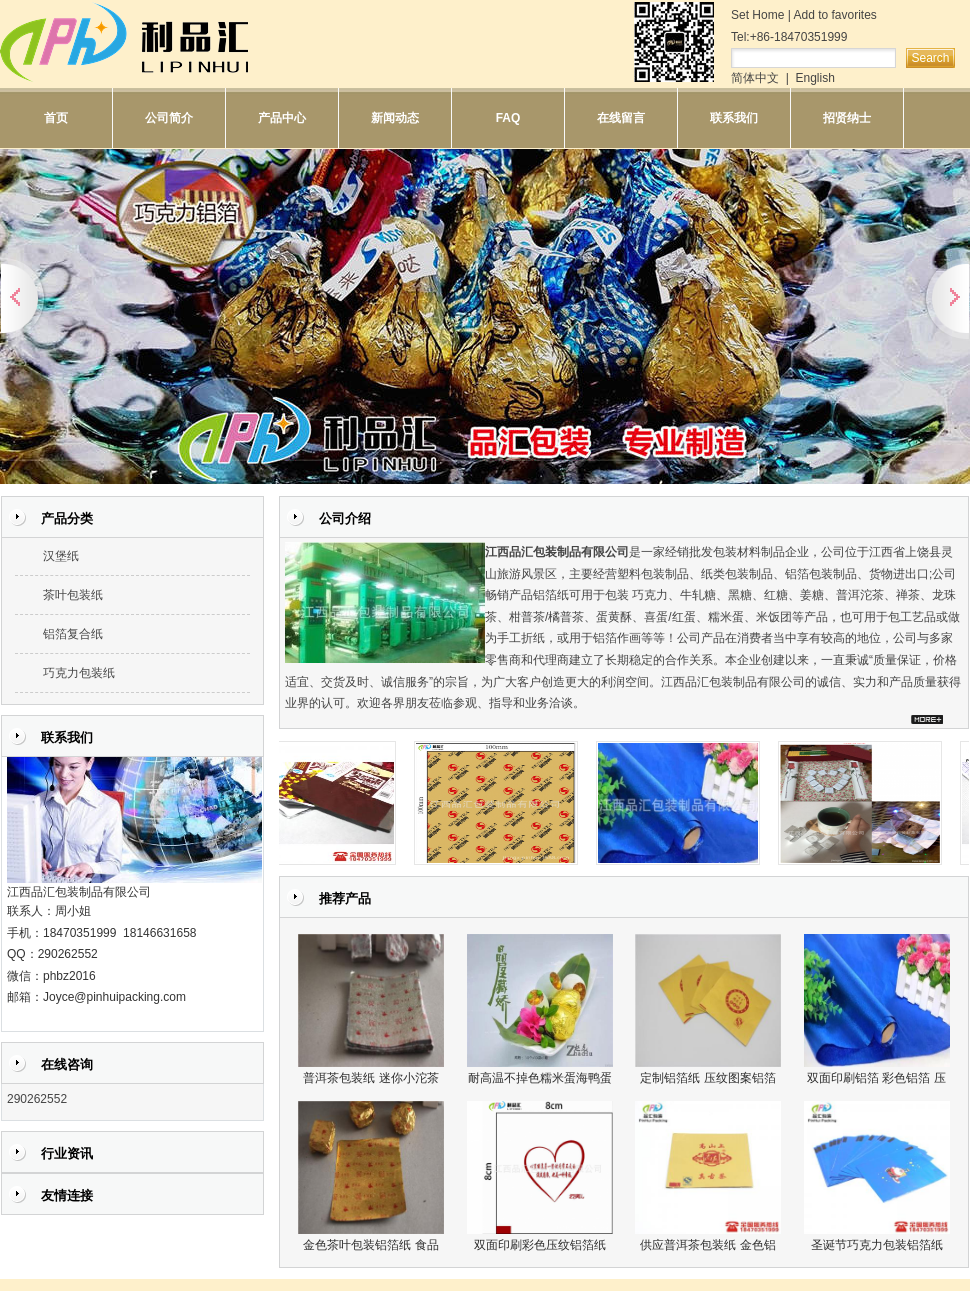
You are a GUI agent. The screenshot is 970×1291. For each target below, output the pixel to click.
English (814, 78)
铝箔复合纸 (73, 634)
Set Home (757, 15)
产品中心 (282, 118)
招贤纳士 (847, 118)
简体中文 (755, 78)
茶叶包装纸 (73, 595)
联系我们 (734, 118)
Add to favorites (834, 15)
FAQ (508, 118)
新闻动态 (395, 118)
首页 (56, 118)
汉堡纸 (61, 556)
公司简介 (169, 118)
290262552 (37, 1099)
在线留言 (621, 118)
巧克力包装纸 (79, 673)
